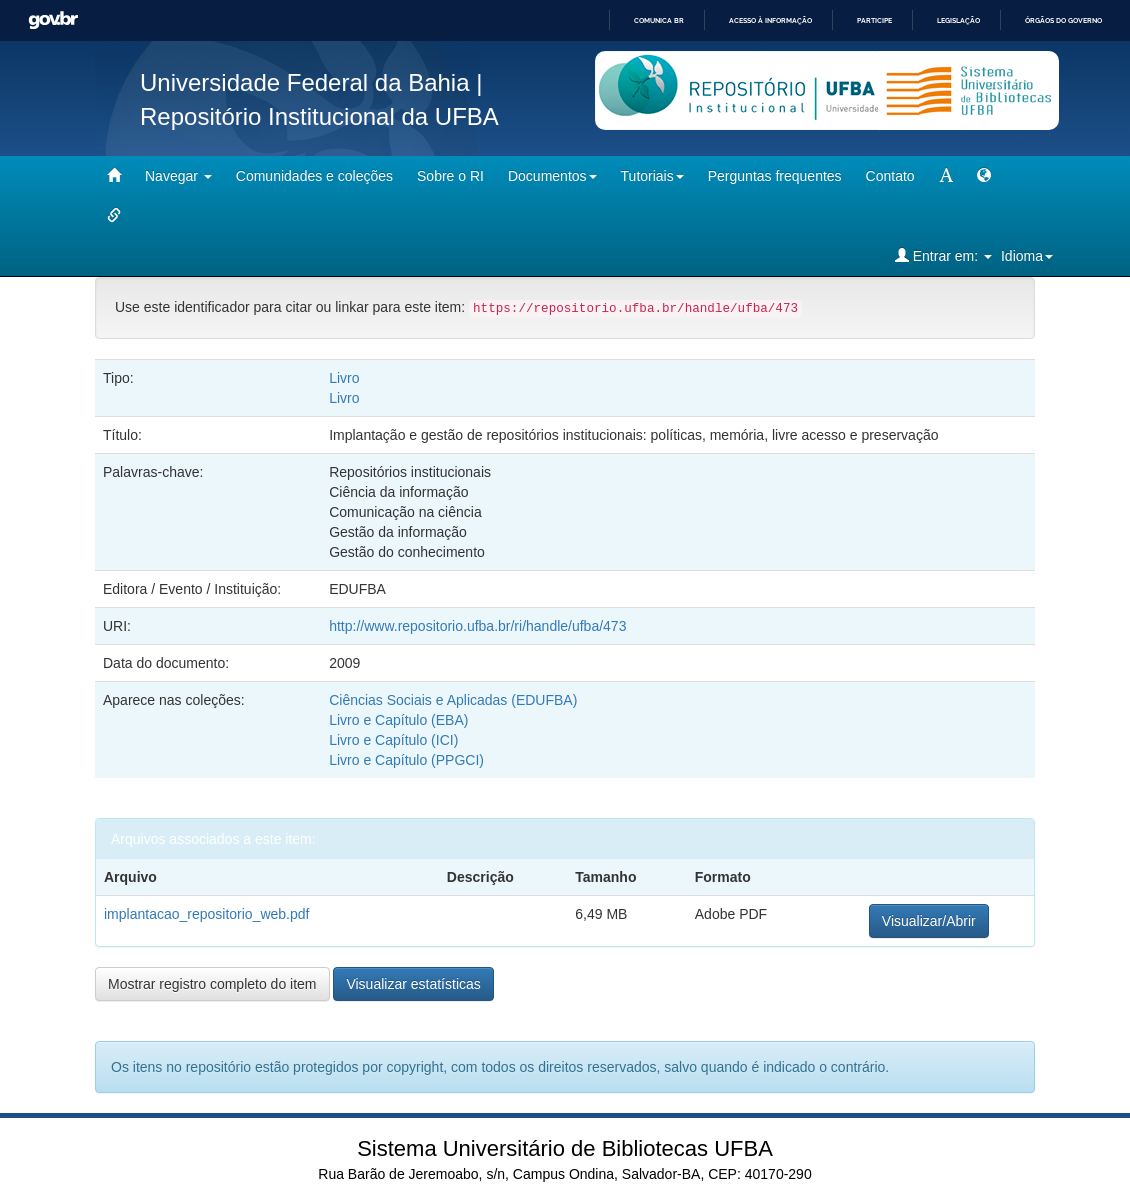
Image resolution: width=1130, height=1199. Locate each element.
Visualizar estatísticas (413, 984)
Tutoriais (652, 176)
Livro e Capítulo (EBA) (398, 720)
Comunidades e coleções (314, 176)
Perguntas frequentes (775, 176)
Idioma (1027, 256)
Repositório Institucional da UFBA (319, 116)
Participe (874, 20)
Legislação (958, 20)
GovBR (53, 20)
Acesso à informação (770, 20)
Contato (890, 176)
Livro (344, 378)
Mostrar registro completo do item (212, 984)
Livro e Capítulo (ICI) (393, 740)
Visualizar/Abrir (929, 921)
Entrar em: (943, 255)
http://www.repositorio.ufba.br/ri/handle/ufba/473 (477, 626)
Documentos (552, 176)
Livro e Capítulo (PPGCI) (406, 760)
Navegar (178, 176)
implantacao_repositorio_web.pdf (206, 914)
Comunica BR (659, 20)
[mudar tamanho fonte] (946, 176)
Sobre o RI (450, 176)
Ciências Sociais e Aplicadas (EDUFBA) (453, 700)
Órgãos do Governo (1063, 20)
